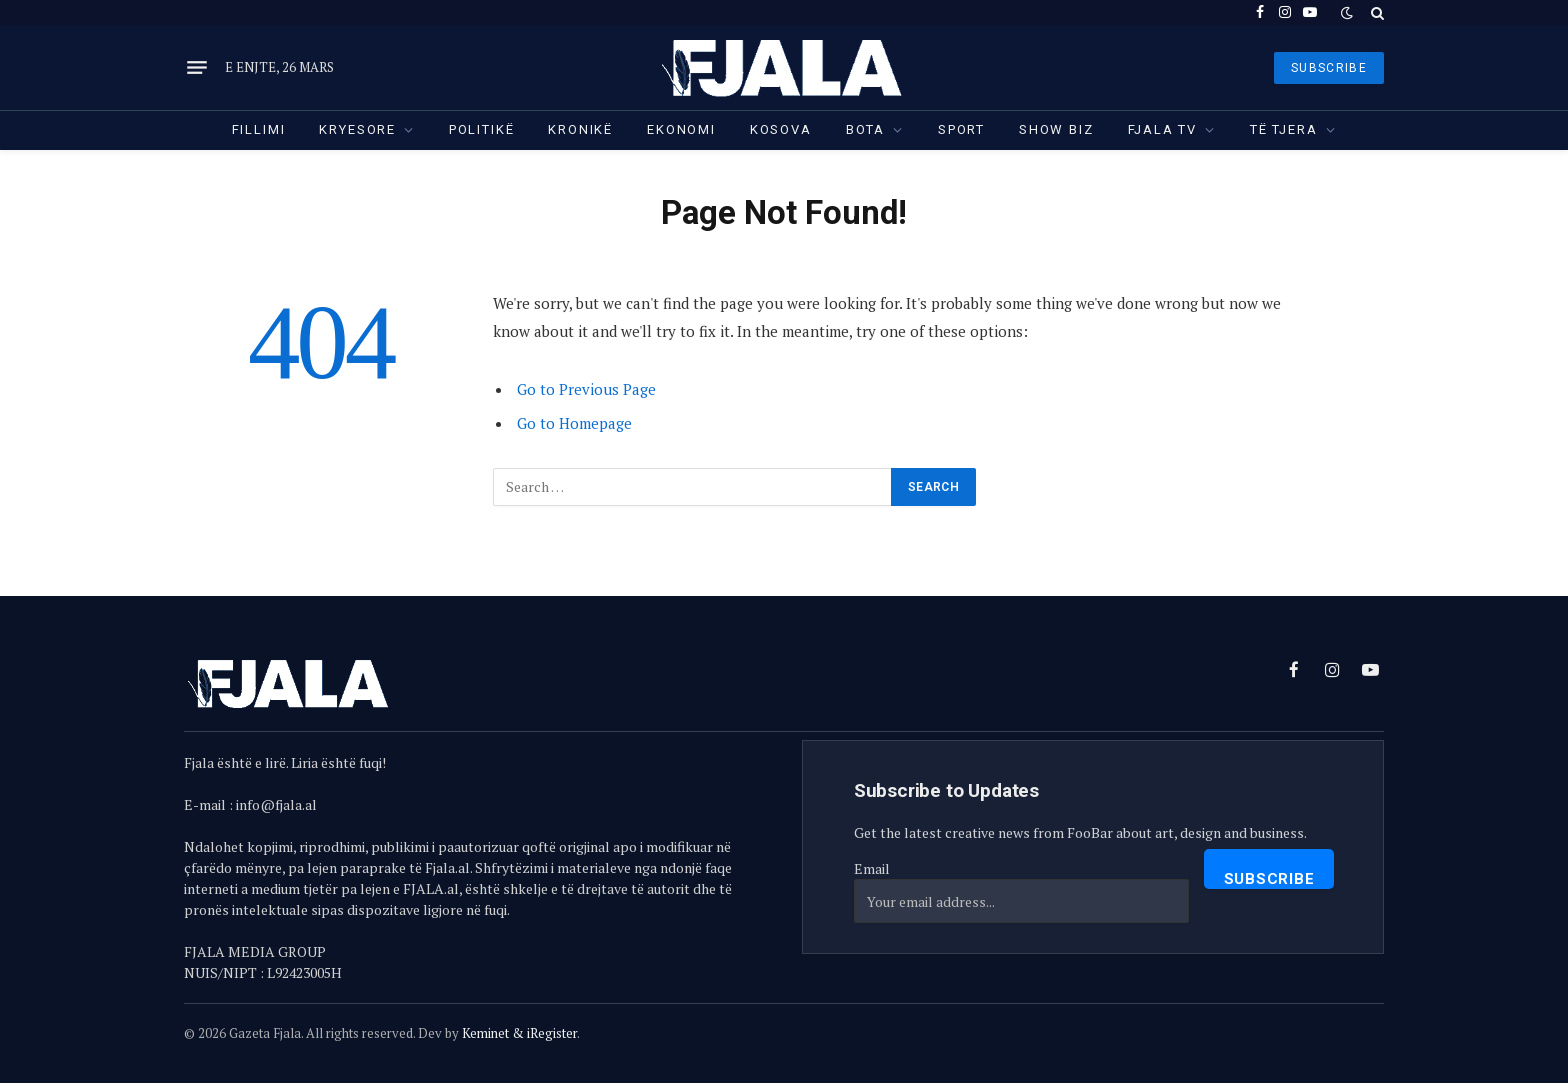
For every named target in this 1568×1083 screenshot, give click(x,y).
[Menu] (197, 68)
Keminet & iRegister (519, 1033)
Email (872, 868)
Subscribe (1269, 879)
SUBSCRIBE (1329, 68)
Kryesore (357, 129)
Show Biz (1056, 129)
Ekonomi (681, 129)
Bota (865, 129)
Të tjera (1284, 129)
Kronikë (580, 129)
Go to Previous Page (586, 389)
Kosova (781, 129)
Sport (961, 129)
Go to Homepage (574, 423)
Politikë (482, 129)
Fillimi (259, 129)
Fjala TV (1163, 129)
